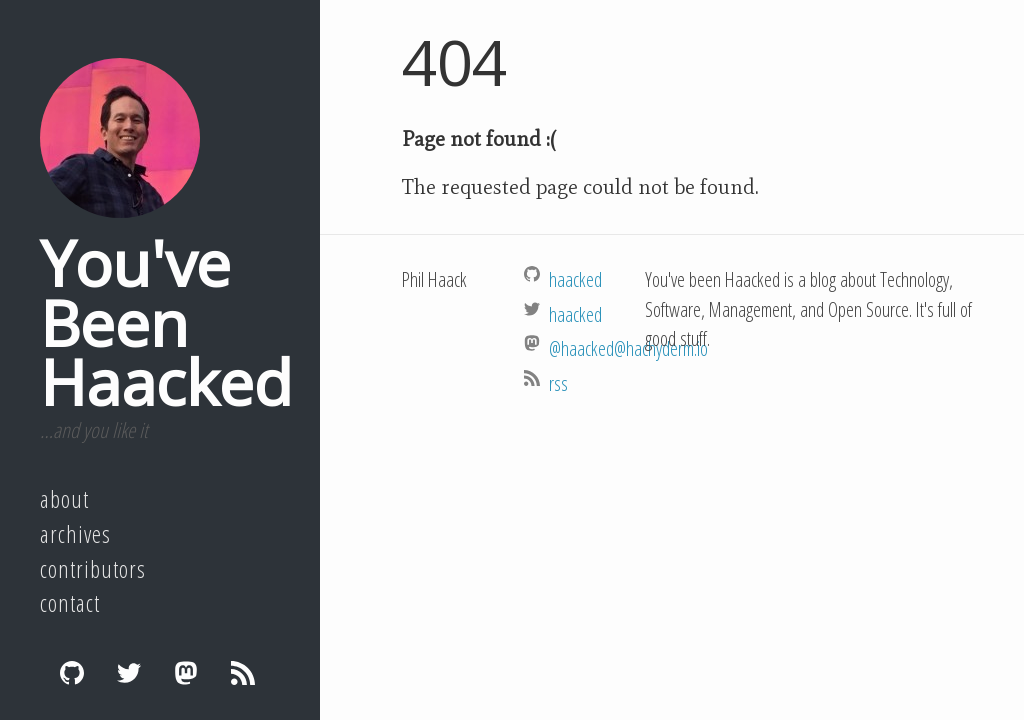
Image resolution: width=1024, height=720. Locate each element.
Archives (75, 534)
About (64, 499)
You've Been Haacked (166, 322)
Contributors (93, 569)
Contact (70, 603)
